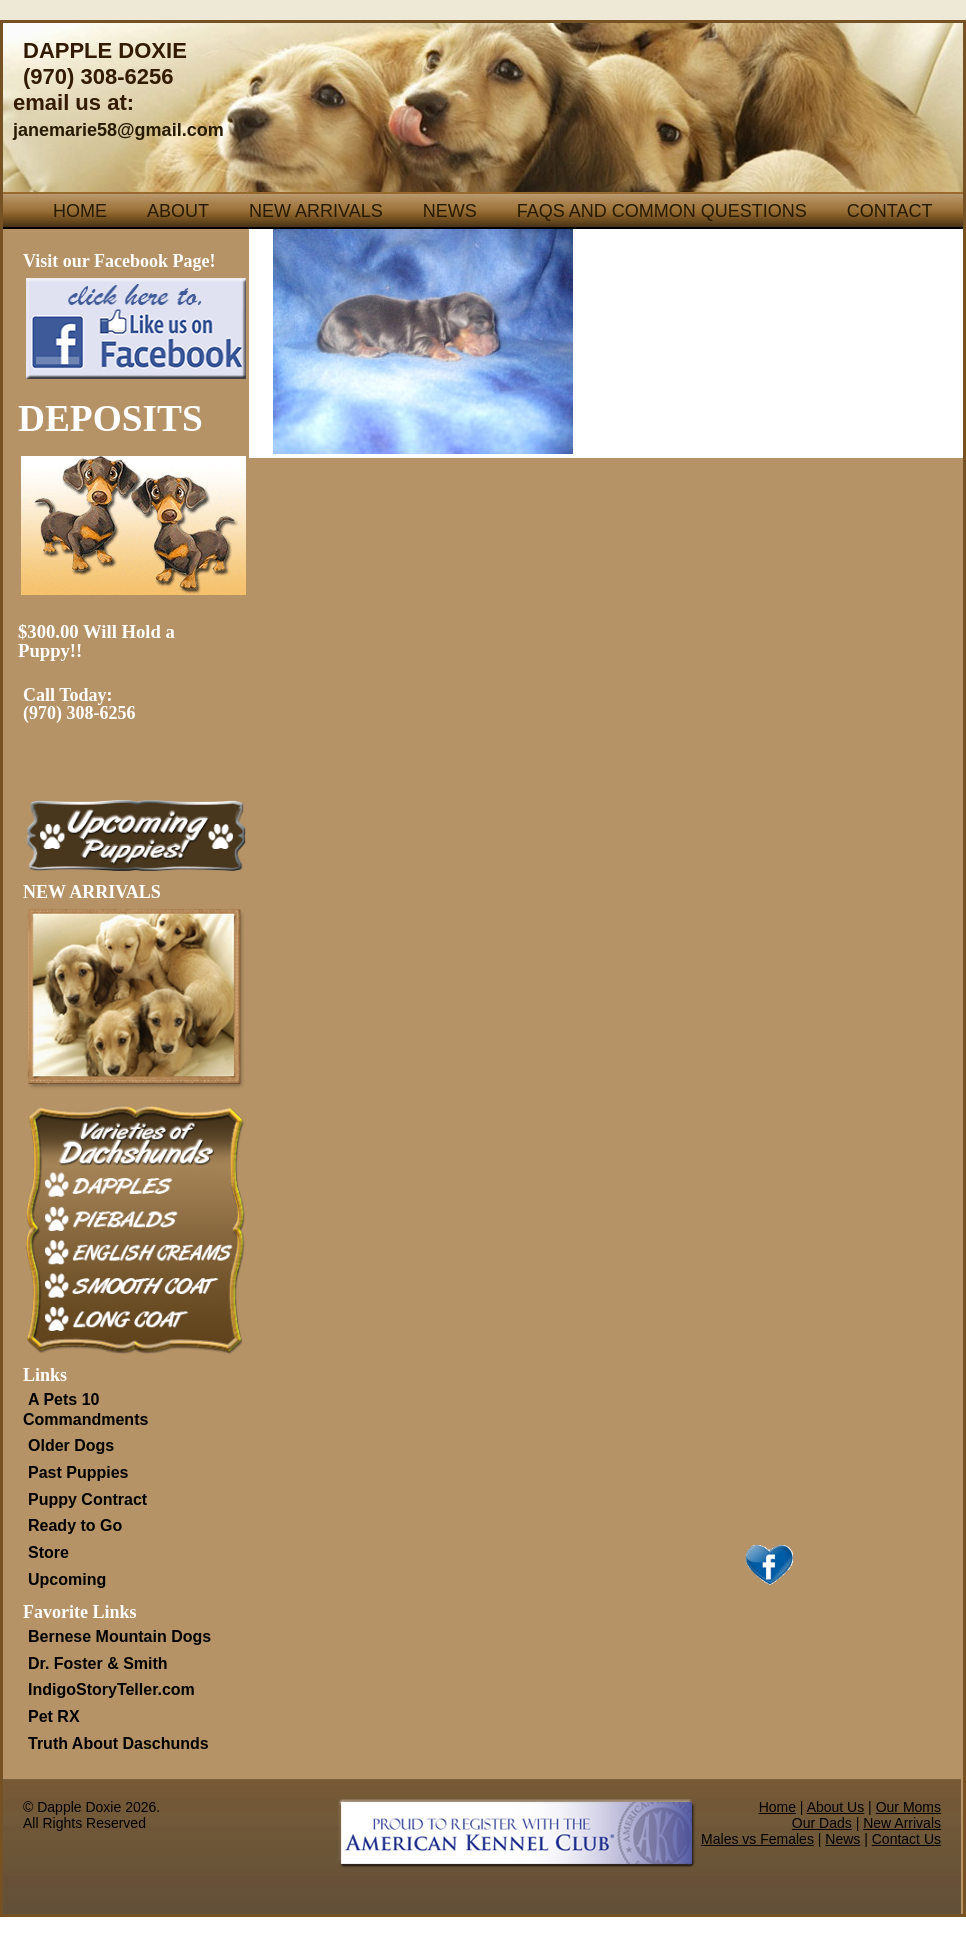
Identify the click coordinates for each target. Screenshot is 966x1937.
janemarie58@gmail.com (118, 130)
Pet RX (54, 1716)
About (178, 211)
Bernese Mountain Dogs (119, 1636)
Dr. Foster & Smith (98, 1663)
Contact (890, 211)
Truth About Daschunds (118, 1743)
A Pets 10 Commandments (85, 1409)
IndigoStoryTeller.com (111, 1689)
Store (48, 1552)
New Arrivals (316, 211)
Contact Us (906, 1839)
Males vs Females (757, 1839)
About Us (836, 1807)
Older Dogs (71, 1445)
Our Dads (822, 1823)
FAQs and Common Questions (662, 211)
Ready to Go (75, 1525)
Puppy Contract (87, 1499)
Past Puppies (78, 1472)
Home (80, 211)
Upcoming (67, 1579)
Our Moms (908, 1807)
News (450, 211)
